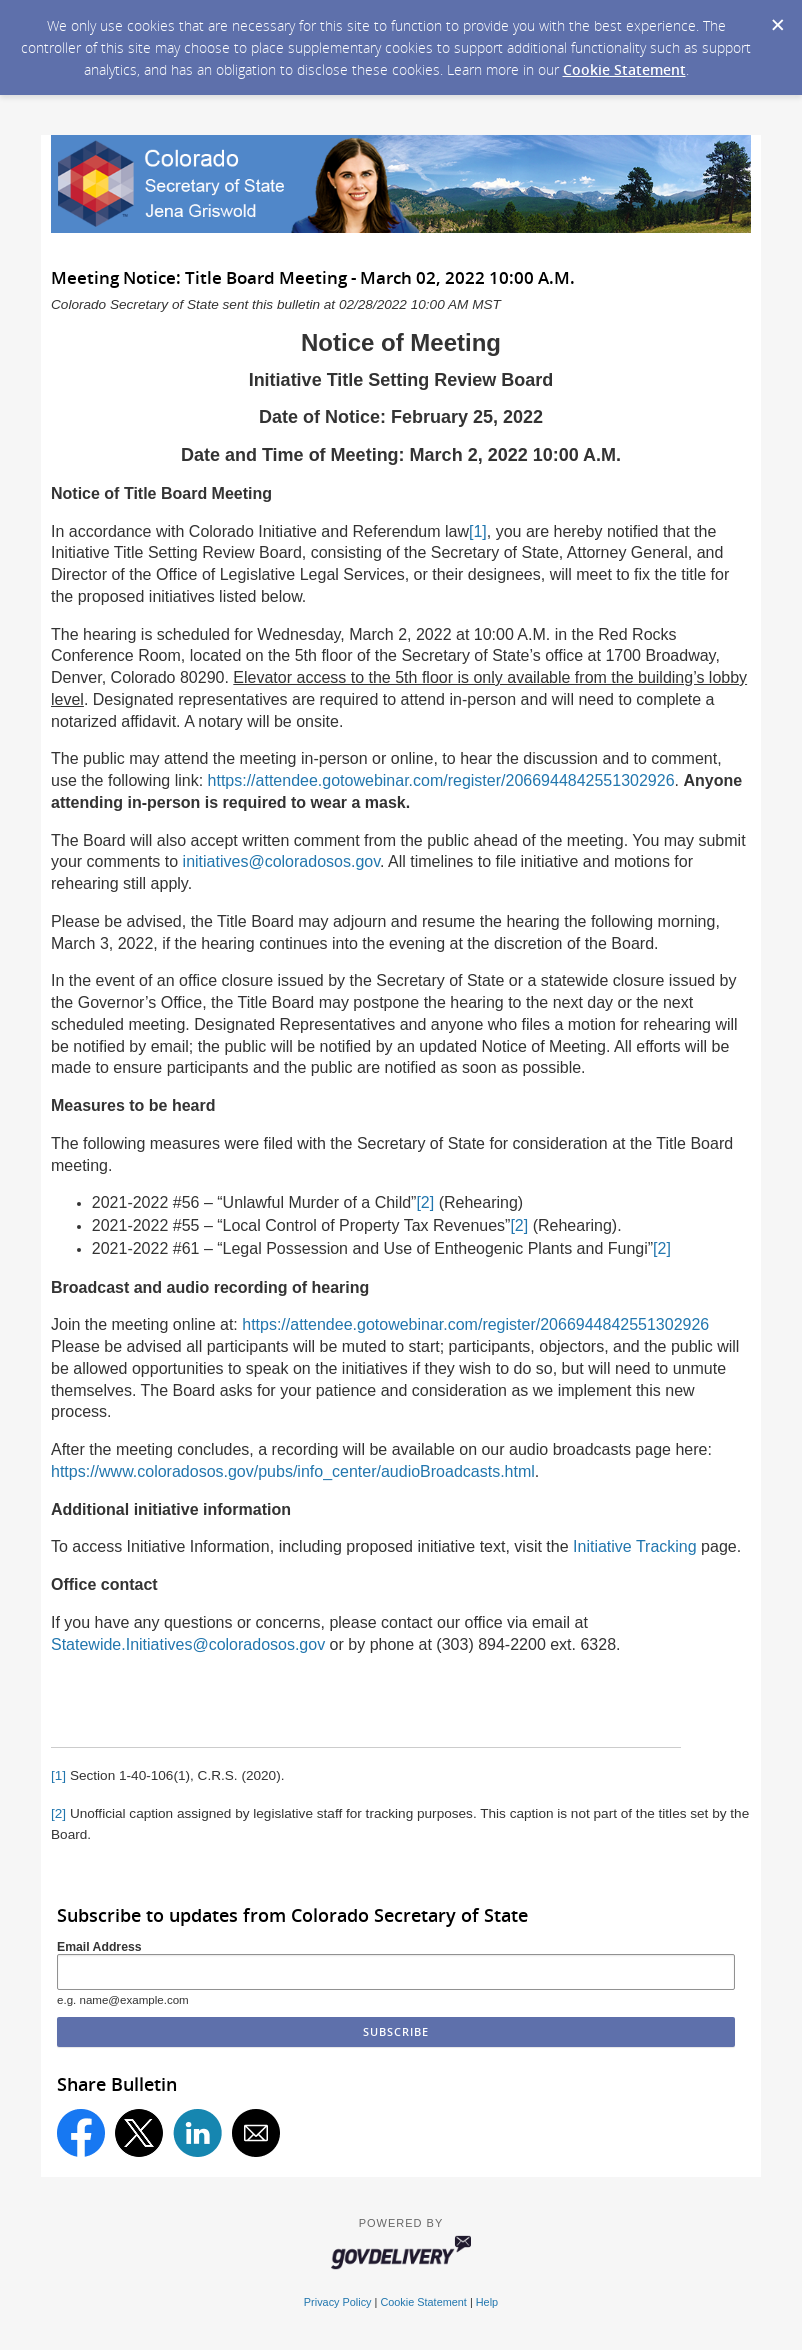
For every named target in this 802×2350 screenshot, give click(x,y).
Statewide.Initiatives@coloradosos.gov (188, 1644)
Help (487, 2302)
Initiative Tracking (635, 1546)
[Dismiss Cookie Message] (777, 19)
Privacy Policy (338, 2302)
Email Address (99, 1947)
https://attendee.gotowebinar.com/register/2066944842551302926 (441, 780)
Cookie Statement (624, 69)
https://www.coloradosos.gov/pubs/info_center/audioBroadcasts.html (293, 1471)
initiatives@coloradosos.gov (281, 861)
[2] (425, 1202)
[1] (478, 531)
